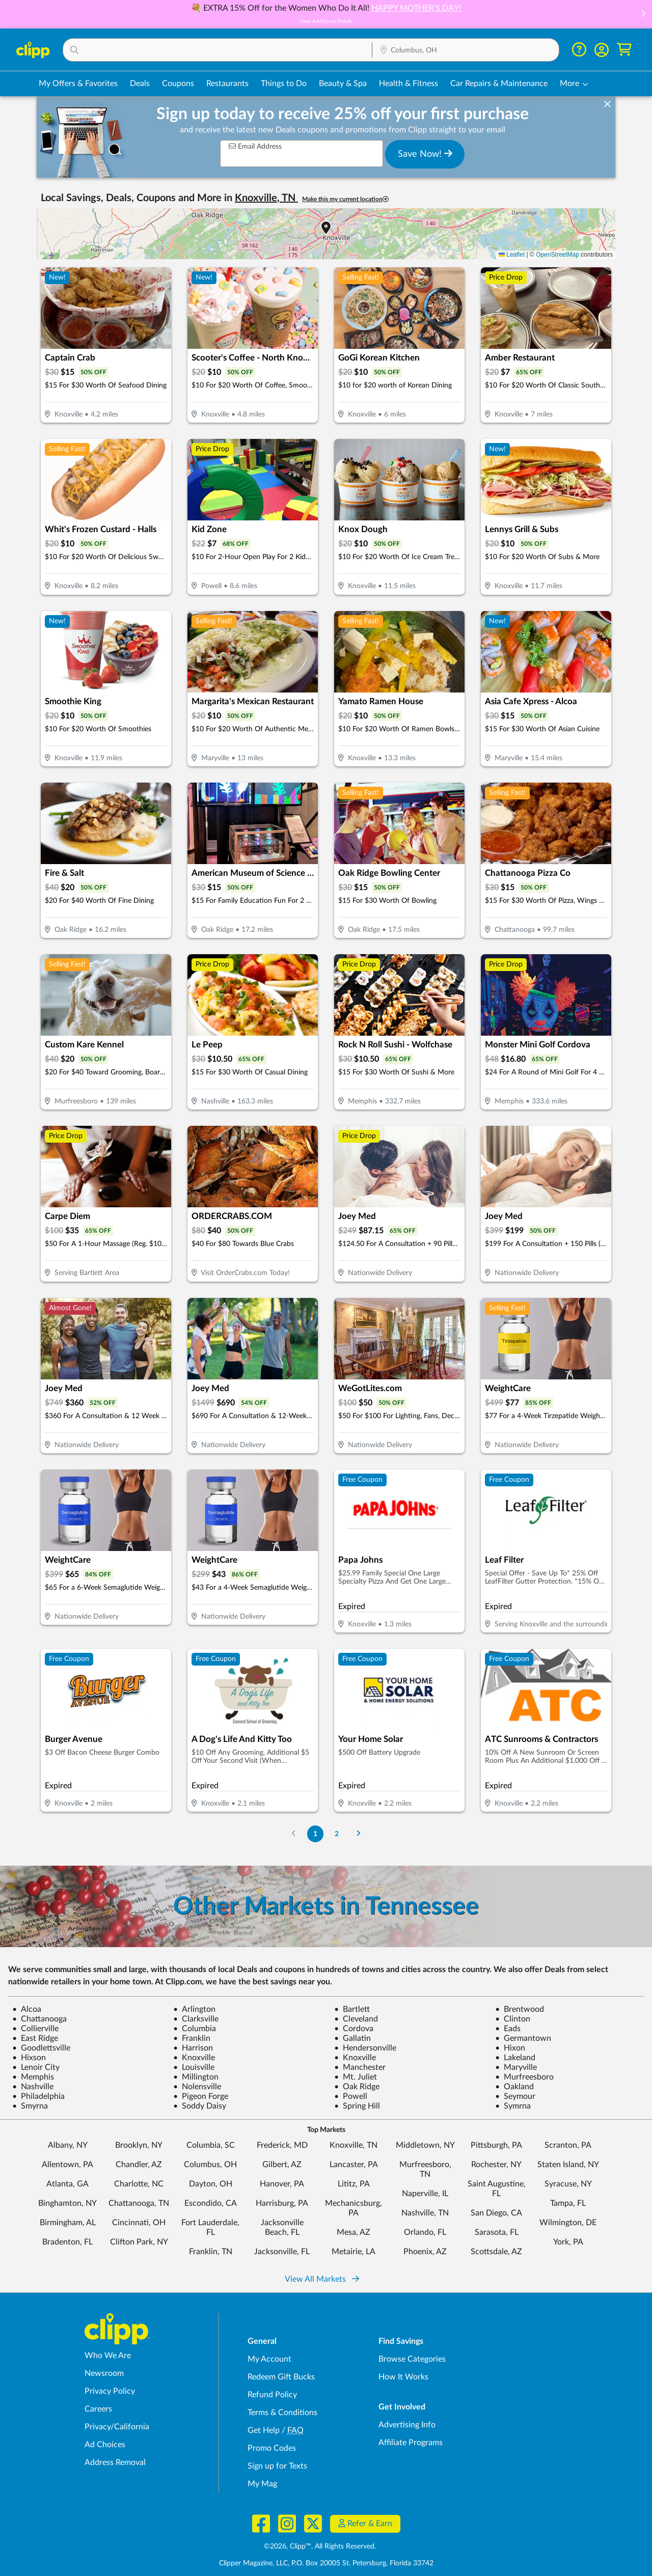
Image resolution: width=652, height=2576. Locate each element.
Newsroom (104, 2373)
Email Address (255, 146)
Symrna (513, 2106)
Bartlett (352, 2009)
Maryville (516, 2067)
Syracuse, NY (568, 2184)
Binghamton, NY (67, 2203)
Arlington (194, 2009)
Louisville (193, 2067)
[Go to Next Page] (358, 1833)
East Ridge (35, 2038)
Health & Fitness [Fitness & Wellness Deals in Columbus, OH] (408, 83)
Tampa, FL (568, 2203)
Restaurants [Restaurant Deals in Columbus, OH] (227, 83)
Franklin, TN (210, 2252)
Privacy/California (117, 2427)
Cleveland (356, 2019)
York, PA (568, 2242)
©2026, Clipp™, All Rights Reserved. (320, 2546)
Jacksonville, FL (282, 2252)
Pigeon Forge (200, 2096)
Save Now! (425, 154)
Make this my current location (345, 199)
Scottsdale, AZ (496, 2252)
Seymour (515, 2096)
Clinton (512, 2019)
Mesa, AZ (353, 2232)
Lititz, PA (354, 2184)
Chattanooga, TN (138, 2203)
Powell (350, 2096)
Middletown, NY (425, 2145)
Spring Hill (357, 2106)
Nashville (32, 2087)
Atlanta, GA (67, 2184)
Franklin (191, 2038)
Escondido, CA (210, 2203)
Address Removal (115, 2462)
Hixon (510, 2048)
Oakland (514, 2087)
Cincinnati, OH (139, 2223)
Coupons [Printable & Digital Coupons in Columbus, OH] (178, 83)
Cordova (353, 2029)
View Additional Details (326, 21)
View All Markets (322, 2279)
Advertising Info (407, 2425)
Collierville (35, 2029)
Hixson (29, 2058)
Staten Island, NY (568, 2164)
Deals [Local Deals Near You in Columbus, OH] (140, 83)
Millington (196, 2077)
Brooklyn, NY (138, 2145)
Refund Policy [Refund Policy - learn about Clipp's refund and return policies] (272, 2395)
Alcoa (26, 2009)
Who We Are (108, 2355)
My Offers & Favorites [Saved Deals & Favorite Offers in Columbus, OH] (78, 83)
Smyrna (30, 2106)
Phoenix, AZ (425, 2252)
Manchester (360, 2067)
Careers (98, 2409)
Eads (508, 2029)
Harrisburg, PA (282, 2203)
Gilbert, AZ (282, 2164)
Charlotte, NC (139, 2184)
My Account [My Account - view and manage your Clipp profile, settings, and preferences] (269, 2359)
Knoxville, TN (353, 2145)
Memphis (33, 2077)
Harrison (193, 2048)
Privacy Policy (110, 2391)
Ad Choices (105, 2445)
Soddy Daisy (199, 2106)
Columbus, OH (210, 2164)
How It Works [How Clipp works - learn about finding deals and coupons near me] (403, 2377)
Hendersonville (365, 2048)
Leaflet (512, 254)
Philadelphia (38, 2096)
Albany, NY (68, 2145)
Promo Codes (272, 2448)
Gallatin (352, 2038)
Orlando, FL (425, 2232)
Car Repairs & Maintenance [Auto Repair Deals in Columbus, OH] (499, 83)
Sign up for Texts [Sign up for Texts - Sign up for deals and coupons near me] (277, 2466)
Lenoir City (36, 2067)
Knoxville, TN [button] (266, 198)
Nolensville (197, 2087)
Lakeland (515, 2058)
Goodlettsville (41, 2048)
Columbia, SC (210, 2145)
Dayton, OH (210, 2184)
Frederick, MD (282, 2145)
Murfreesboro (524, 2077)
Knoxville (194, 2058)
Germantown (523, 2038)
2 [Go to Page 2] (337, 1834)
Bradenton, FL (67, 2242)
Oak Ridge (356, 2087)
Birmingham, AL (68, 2223)
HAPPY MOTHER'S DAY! (416, 8)
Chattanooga (39, 2019)
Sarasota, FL (497, 2232)
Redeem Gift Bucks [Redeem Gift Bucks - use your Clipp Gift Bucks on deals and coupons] (281, 2377)
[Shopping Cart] (624, 50)
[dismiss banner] (607, 104)
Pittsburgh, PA (496, 2145)
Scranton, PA (568, 2145)
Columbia (194, 2029)
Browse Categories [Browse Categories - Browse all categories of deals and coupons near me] (412, 2359)
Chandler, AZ (139, 2164)
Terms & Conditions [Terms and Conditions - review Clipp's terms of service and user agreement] (282, 2412)
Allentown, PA (67, 2164)
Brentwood (519, 2009)
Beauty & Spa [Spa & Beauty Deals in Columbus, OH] (343, 83)
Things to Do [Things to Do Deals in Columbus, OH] (284, 83)
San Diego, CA (496, 2213)
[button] (643, 14)
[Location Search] (465, 50)
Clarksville (196, 2019)
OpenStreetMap (557, 254)
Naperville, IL (425, 2194)
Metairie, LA (353, 2252)
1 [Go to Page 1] (315, 1834)
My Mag (262, 2484)
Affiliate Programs (410, 2443)
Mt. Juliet (355, 2077)
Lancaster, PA (354, 2164)
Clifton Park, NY (139, 2242)
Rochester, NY (496, 2164)
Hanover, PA (282, 2184)
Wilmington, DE (567, 2223)
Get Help (264, 2430)
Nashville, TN (425, 2213)
